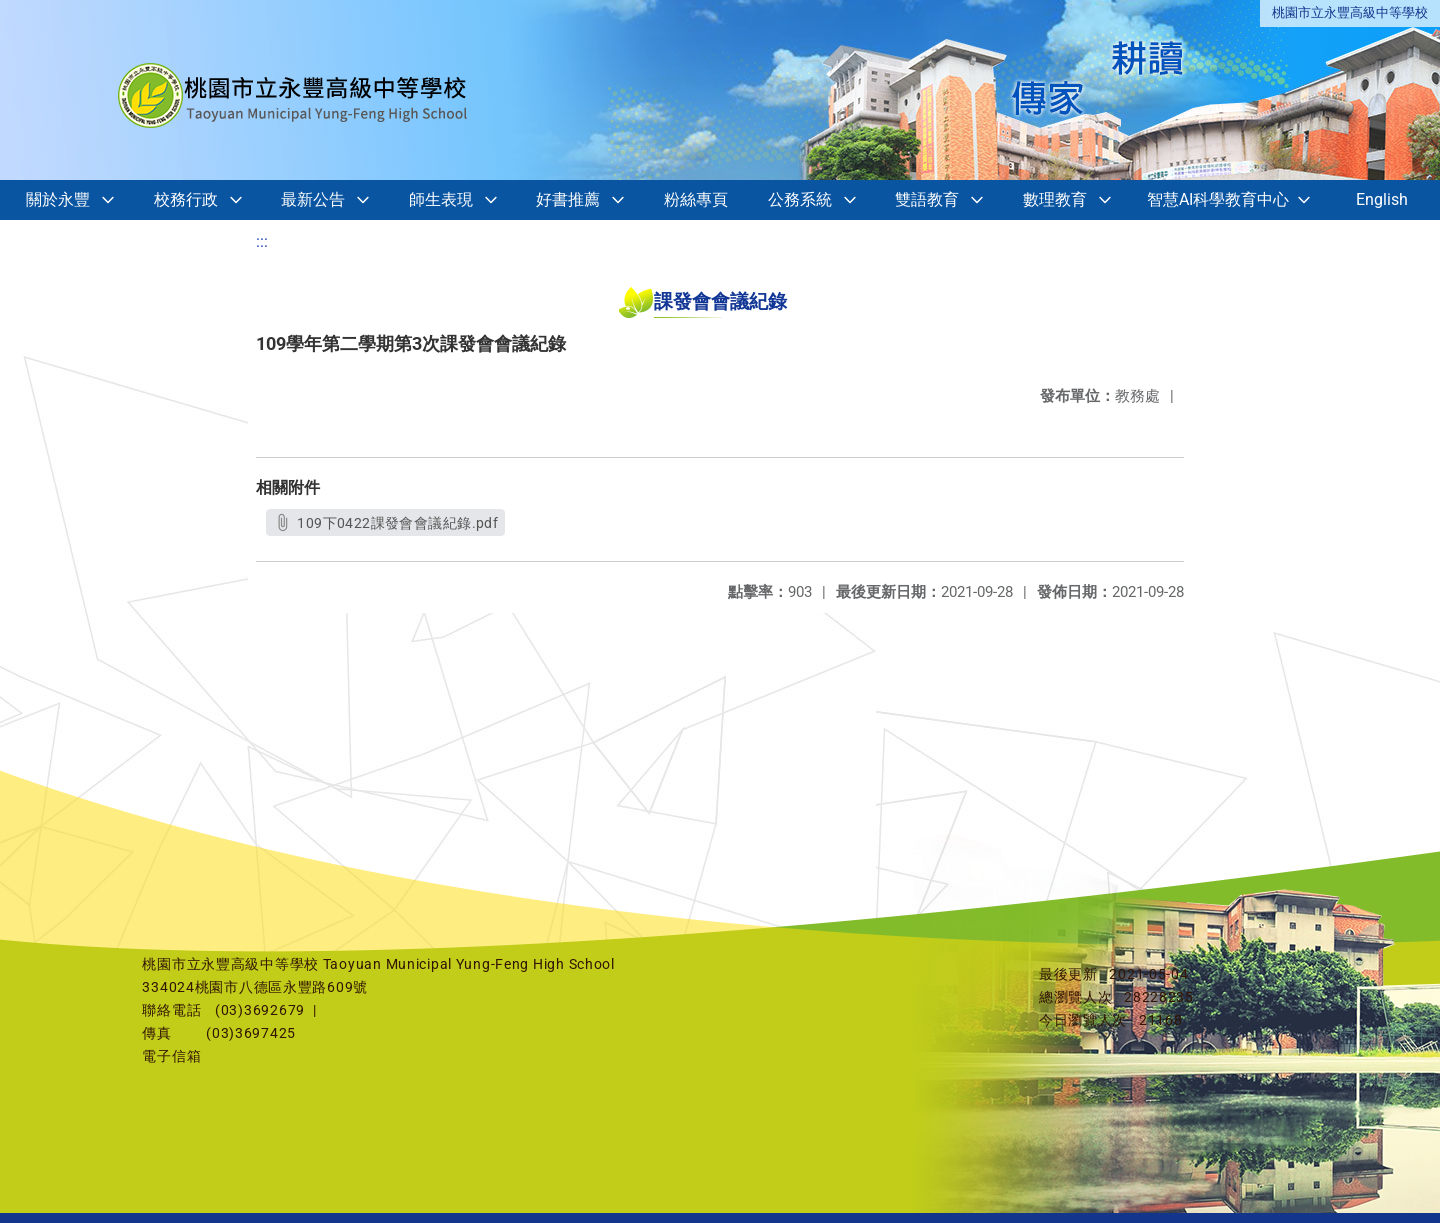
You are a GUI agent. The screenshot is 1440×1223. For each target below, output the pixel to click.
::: (262, 241)
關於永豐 (58, 199)
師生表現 (441, 199)
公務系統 (800, 199)
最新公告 (313, 199)
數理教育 (1055, 199)
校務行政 (186, 199)
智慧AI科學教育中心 (1218, 199)
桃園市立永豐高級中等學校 (1350, 12)
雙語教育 (927, 199)
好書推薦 (568, 199)
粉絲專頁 (696, 199)
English (1382, 199)
